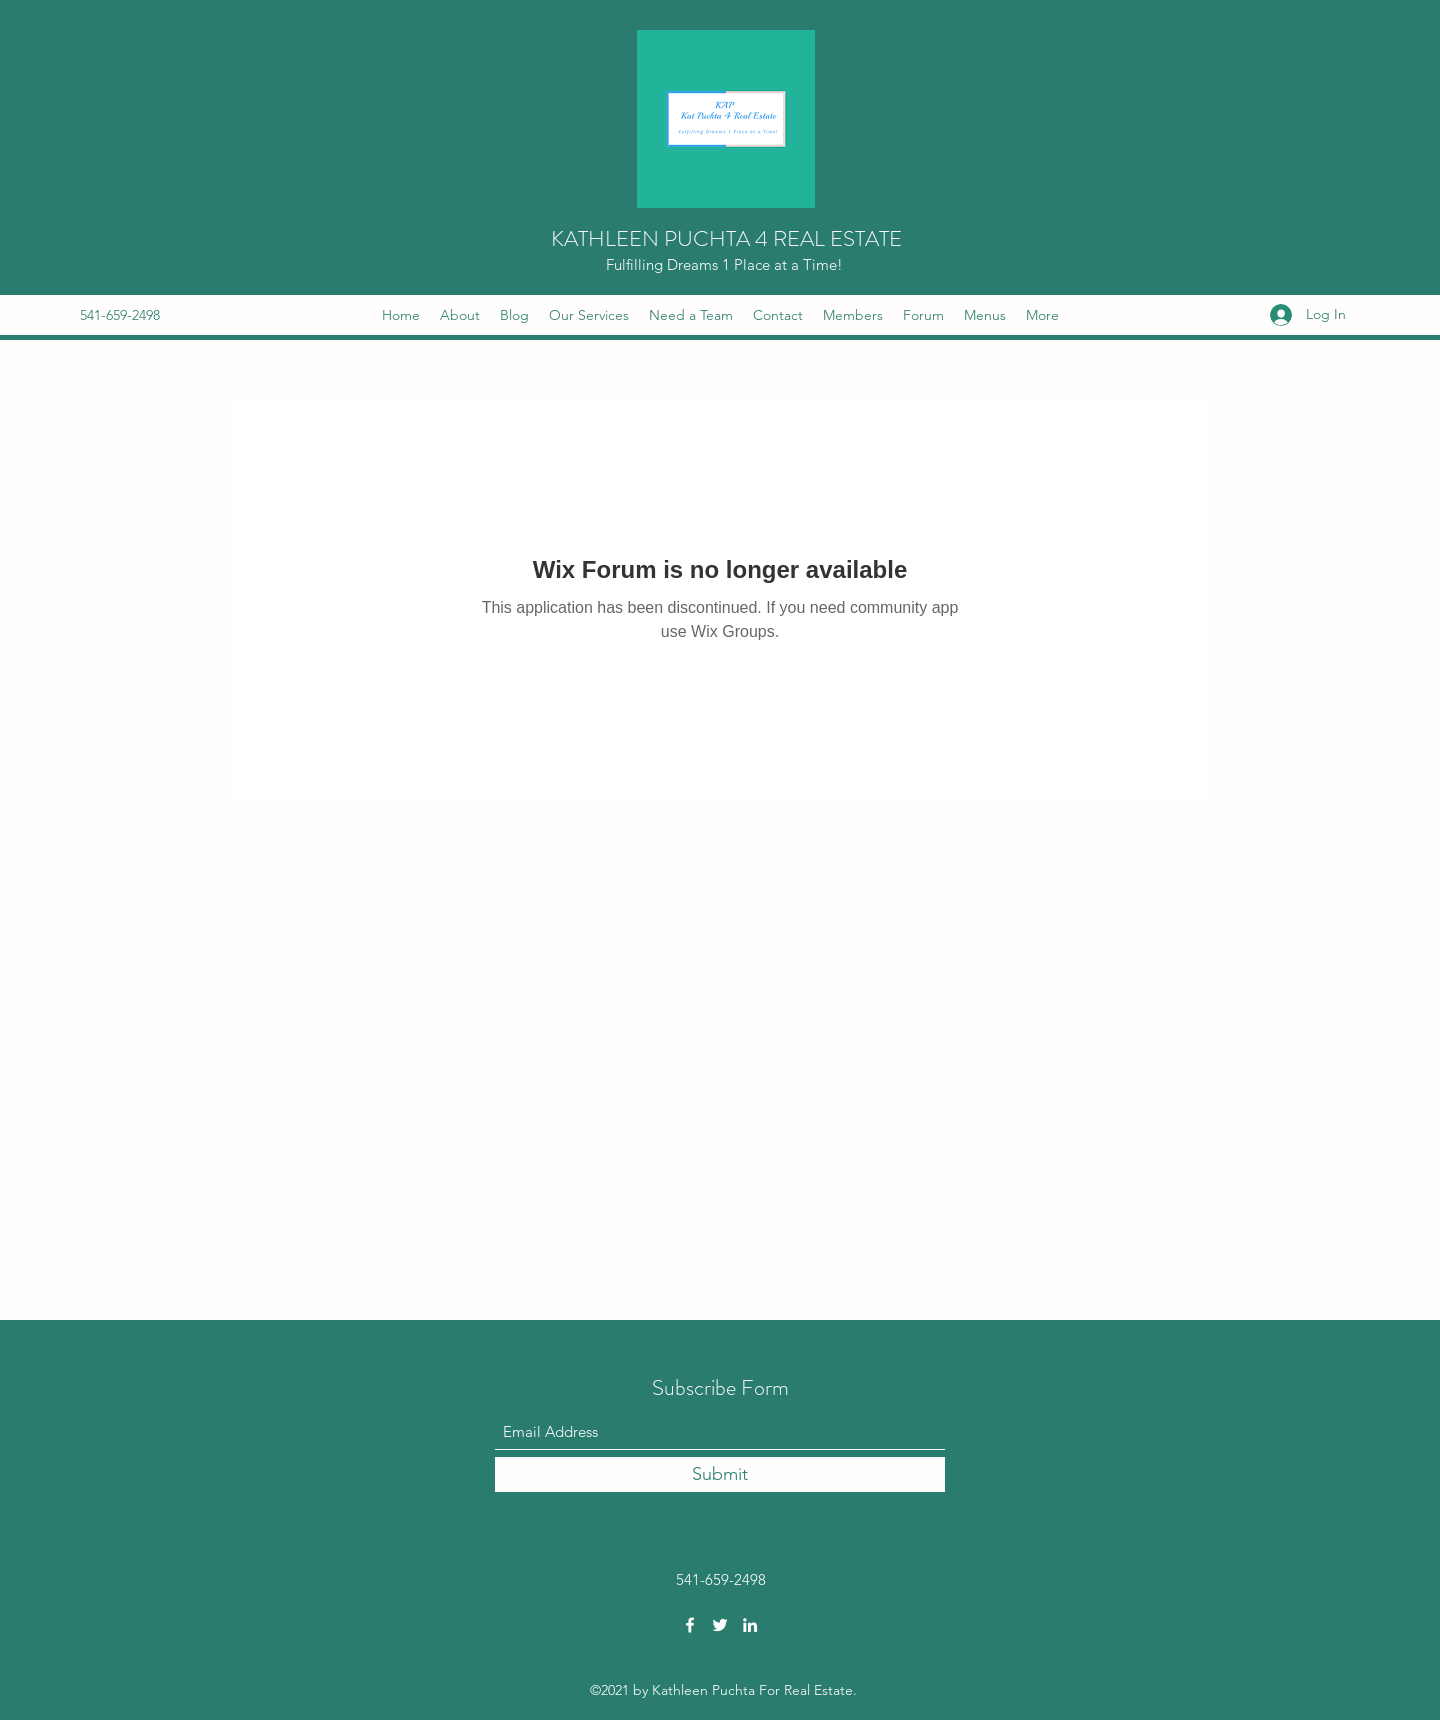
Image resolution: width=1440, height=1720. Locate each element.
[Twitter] (720, 1625)
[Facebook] (690, 1625)
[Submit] (720, 1474)
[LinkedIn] (750, 1625)
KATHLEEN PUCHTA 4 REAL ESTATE (726, 238)
